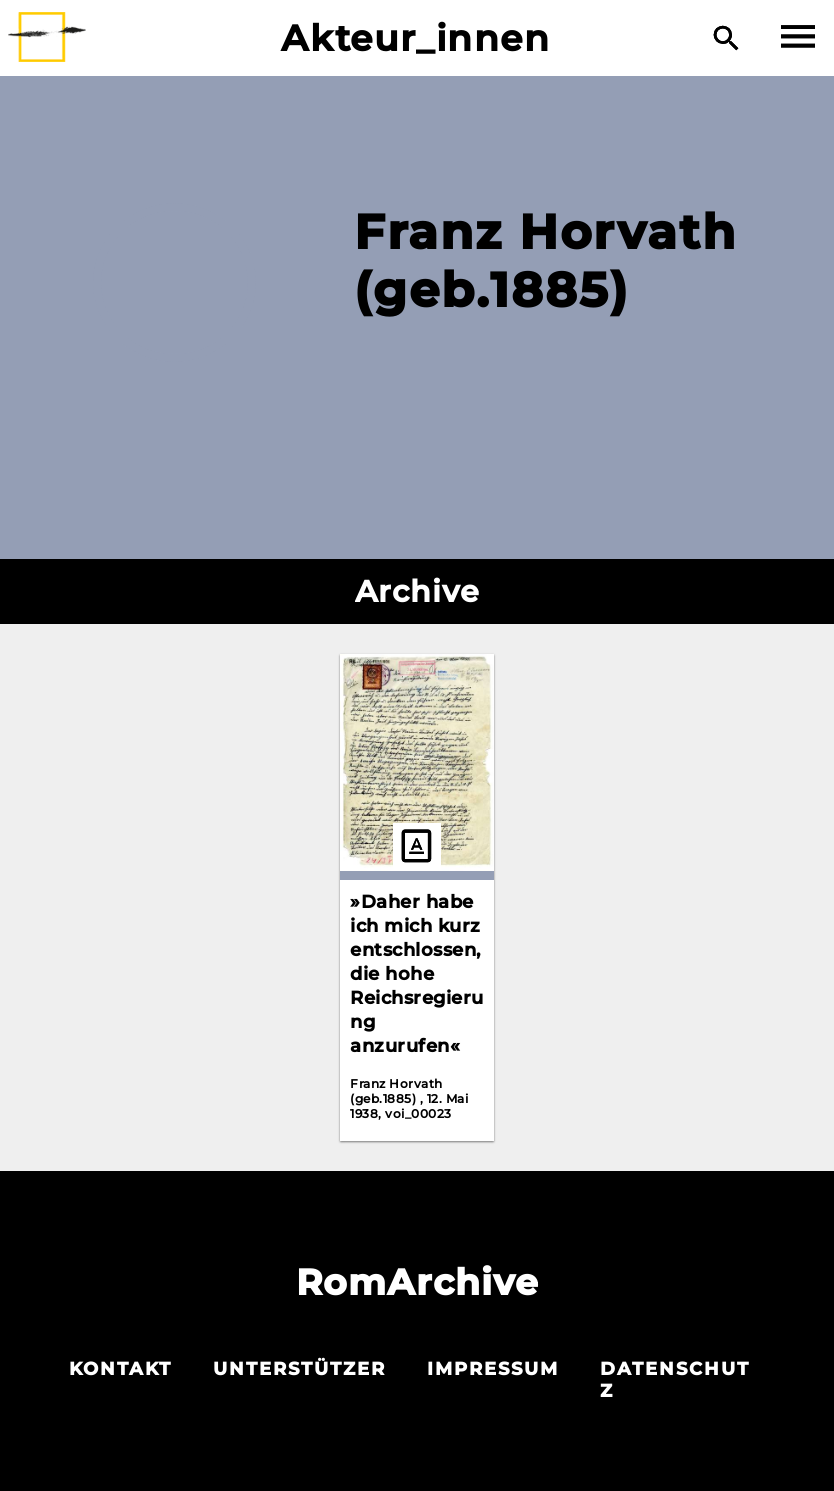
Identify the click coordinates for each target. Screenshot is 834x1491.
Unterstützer (299, 1369)
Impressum (493, 1369)
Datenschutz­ (675, 1380)
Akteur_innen (415, 38)
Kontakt (120, 1369)
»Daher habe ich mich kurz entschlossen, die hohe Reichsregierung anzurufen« (417, 974)
